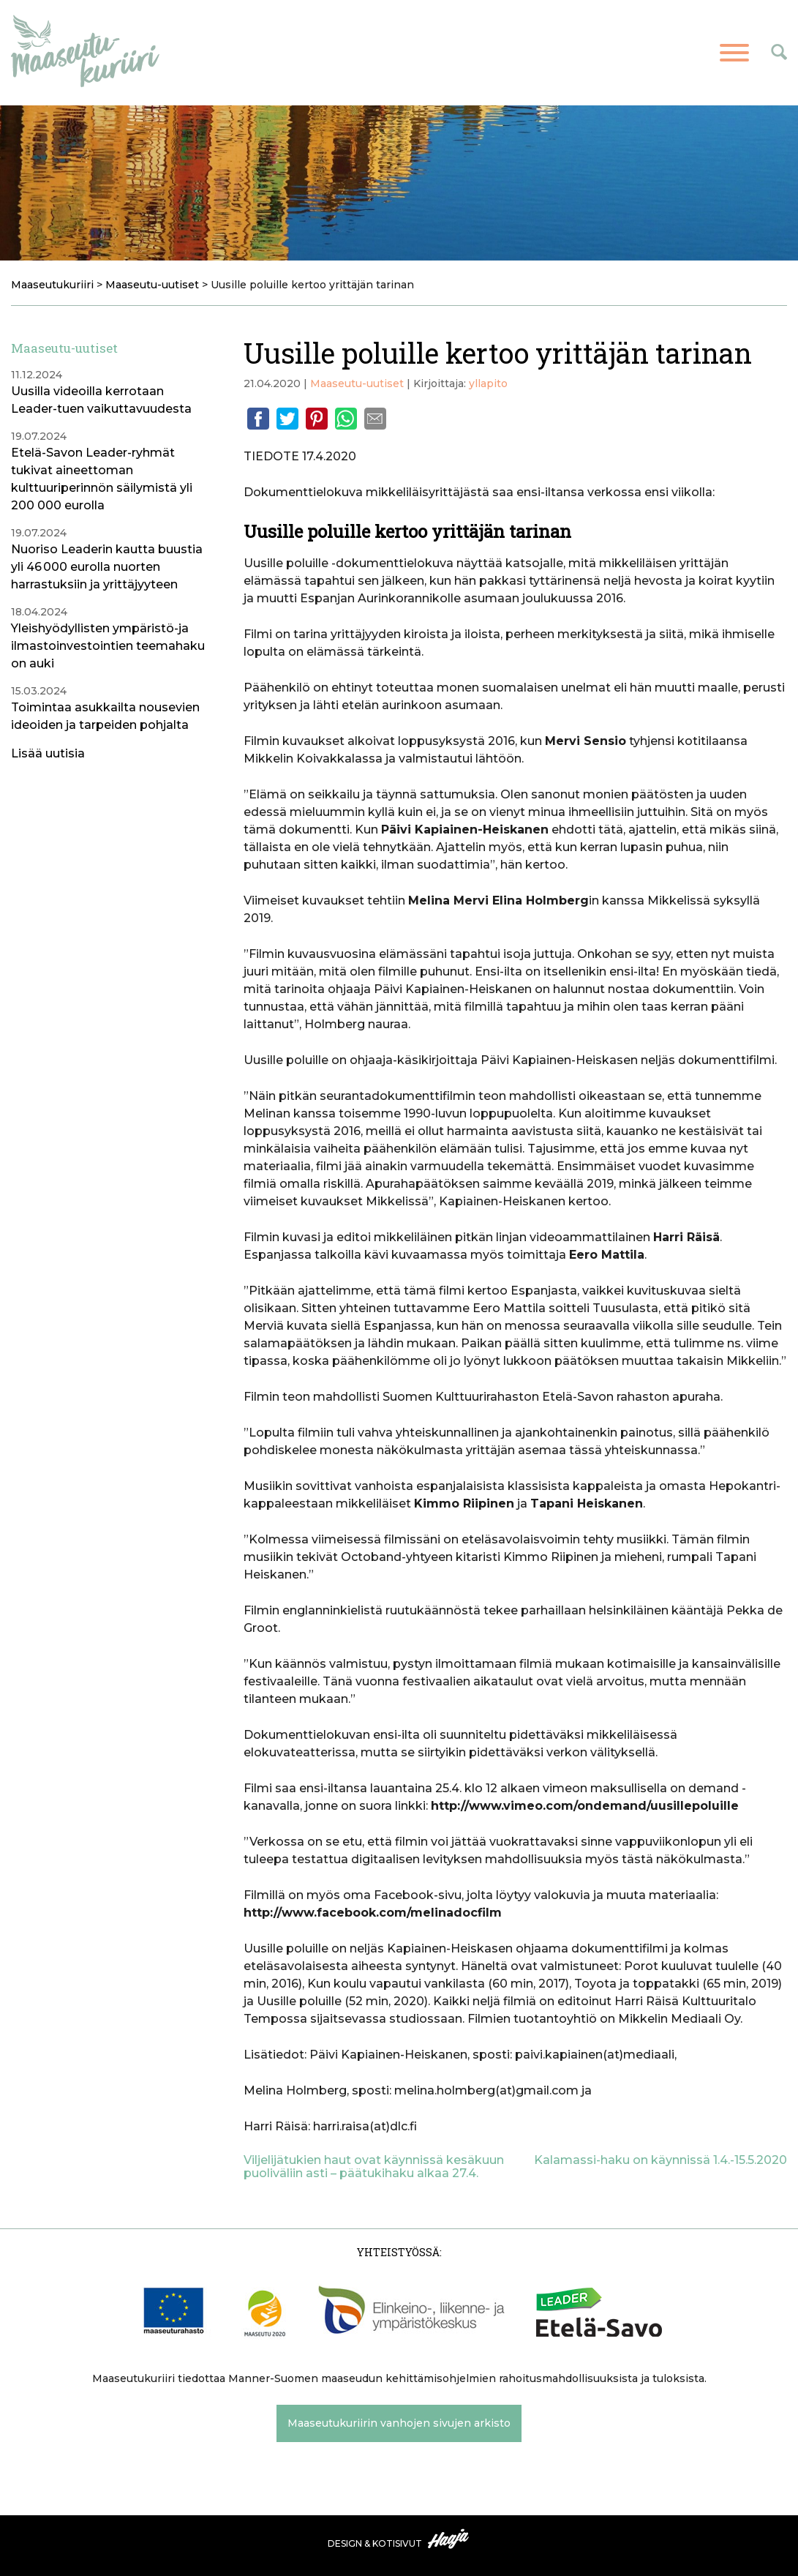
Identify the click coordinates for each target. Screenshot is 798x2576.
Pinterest (317, 419)
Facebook (258, 419)
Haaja (449, 2538)
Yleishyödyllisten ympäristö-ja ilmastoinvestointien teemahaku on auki (108, 645)
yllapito (488, 383)
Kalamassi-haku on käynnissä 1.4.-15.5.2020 (660, 2160)
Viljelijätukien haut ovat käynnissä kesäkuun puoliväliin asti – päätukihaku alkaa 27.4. (374, 2166)
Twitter (287, 419)
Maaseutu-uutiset (357, 383)
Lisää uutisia (48, 753)
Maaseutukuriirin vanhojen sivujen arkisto (399, 2423)
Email (375, 419)
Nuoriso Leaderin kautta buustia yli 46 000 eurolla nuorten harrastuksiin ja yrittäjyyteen (107, 566)
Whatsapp (346, 419)
